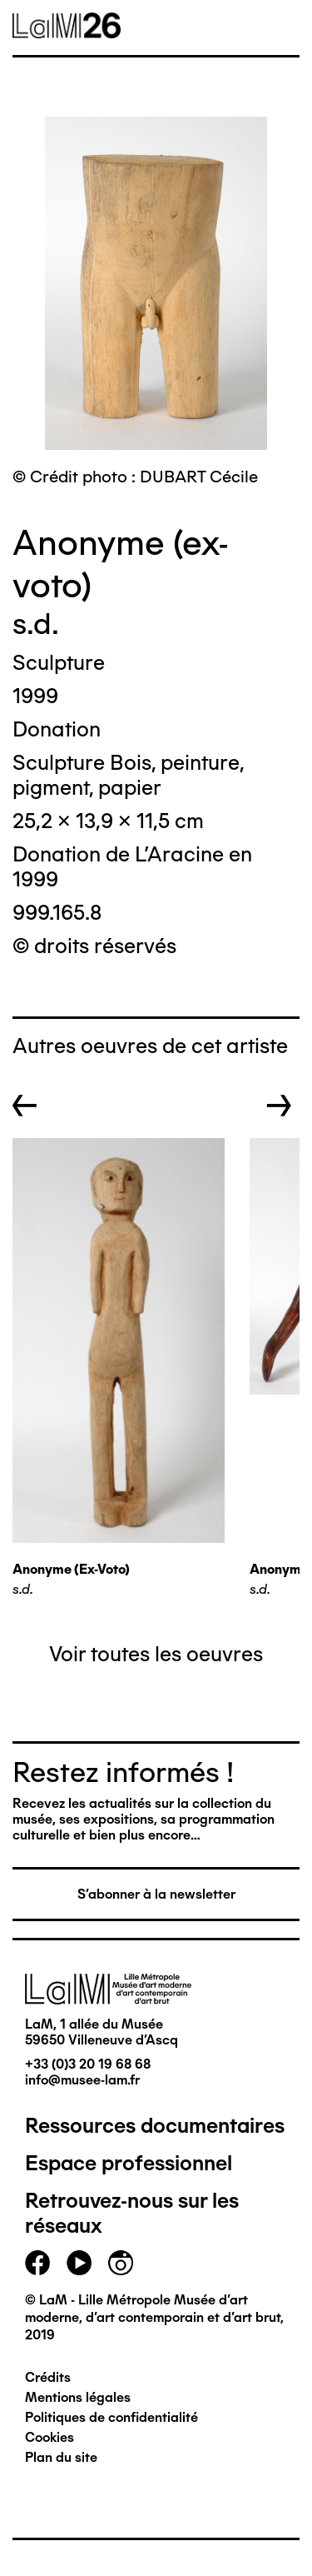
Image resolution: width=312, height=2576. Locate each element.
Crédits (48, 2377)
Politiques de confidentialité (111, 2417)
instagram (120, 2262)
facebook (37, 2262)
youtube (79, 2262)
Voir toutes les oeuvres (156, 1653)
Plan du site (61, 2457)
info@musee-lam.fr (82, 2080)
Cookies (49, 2437)
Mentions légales (78, 2397)
